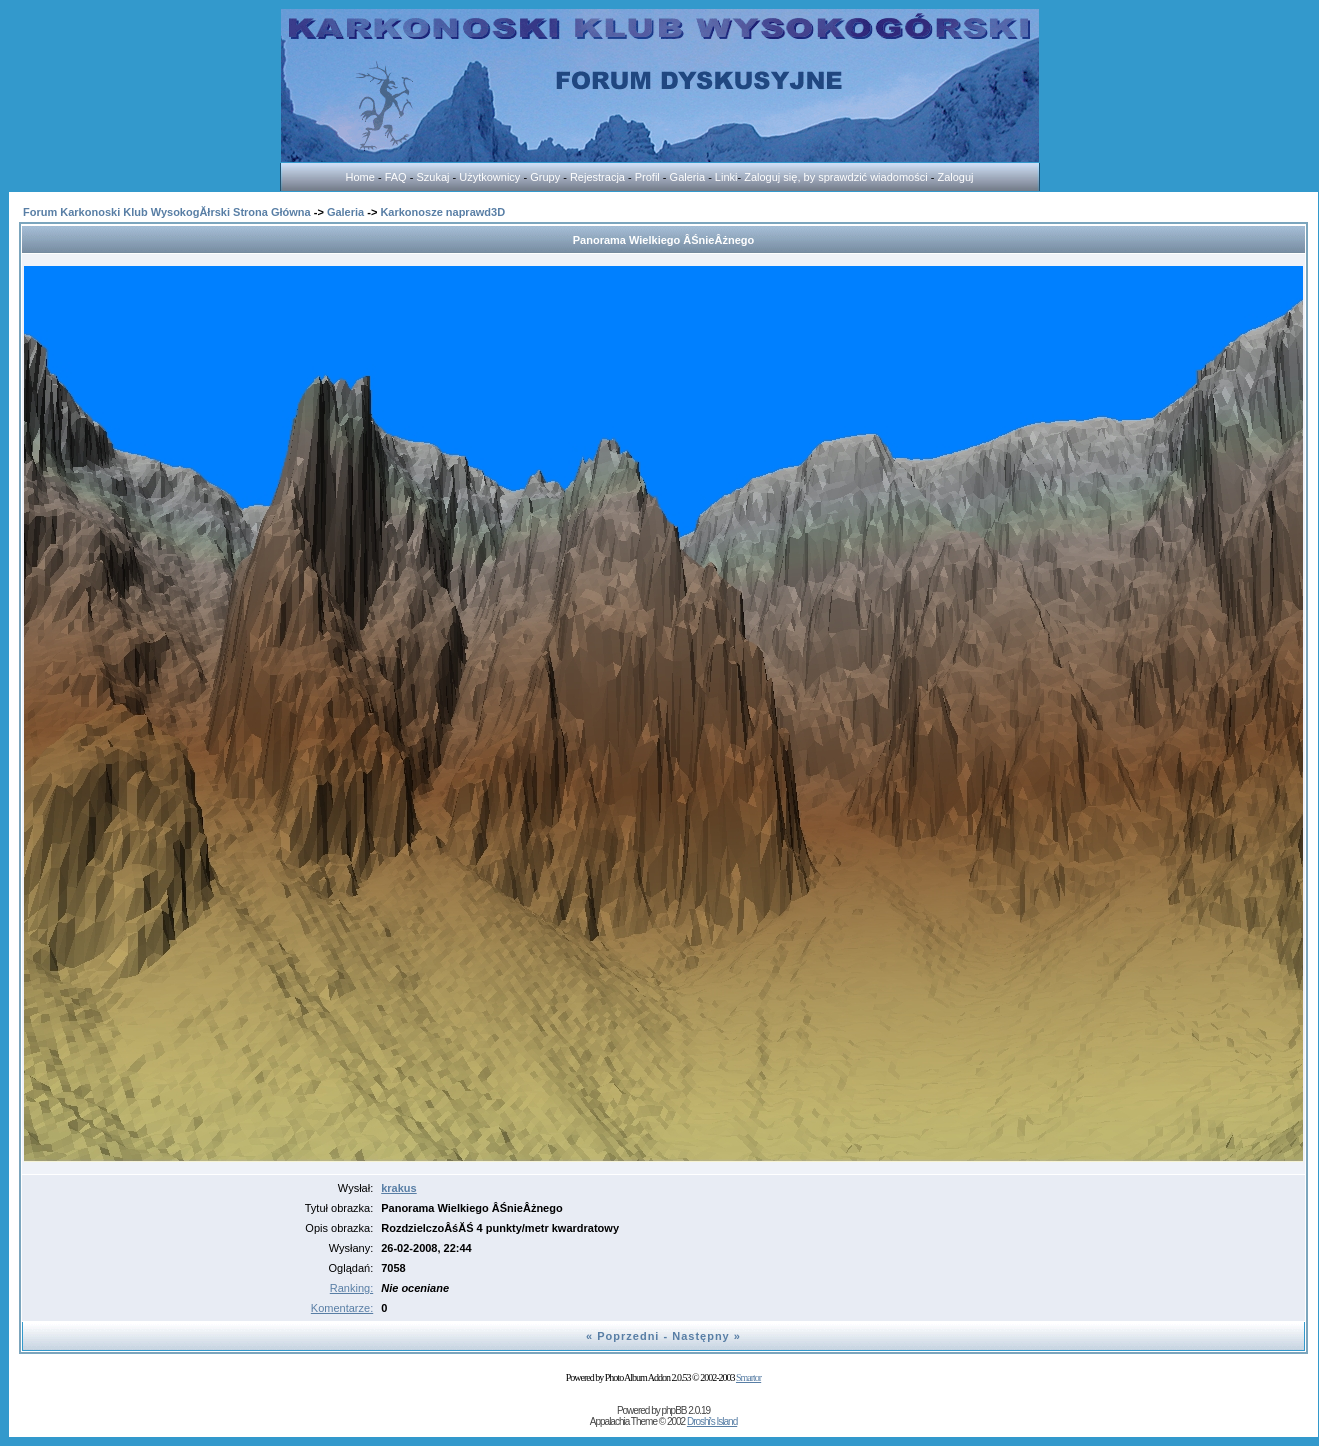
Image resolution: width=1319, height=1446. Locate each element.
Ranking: (351, 1288)
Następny (701, 1336)
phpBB (673, 1410)
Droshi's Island (712, 1421)
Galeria (345, 212)
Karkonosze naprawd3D (442, 212)
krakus (398, 1188)
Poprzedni (628, 1336)
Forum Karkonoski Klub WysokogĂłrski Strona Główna (167, 212)
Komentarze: (342, 1308)
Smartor (748, 1377)
